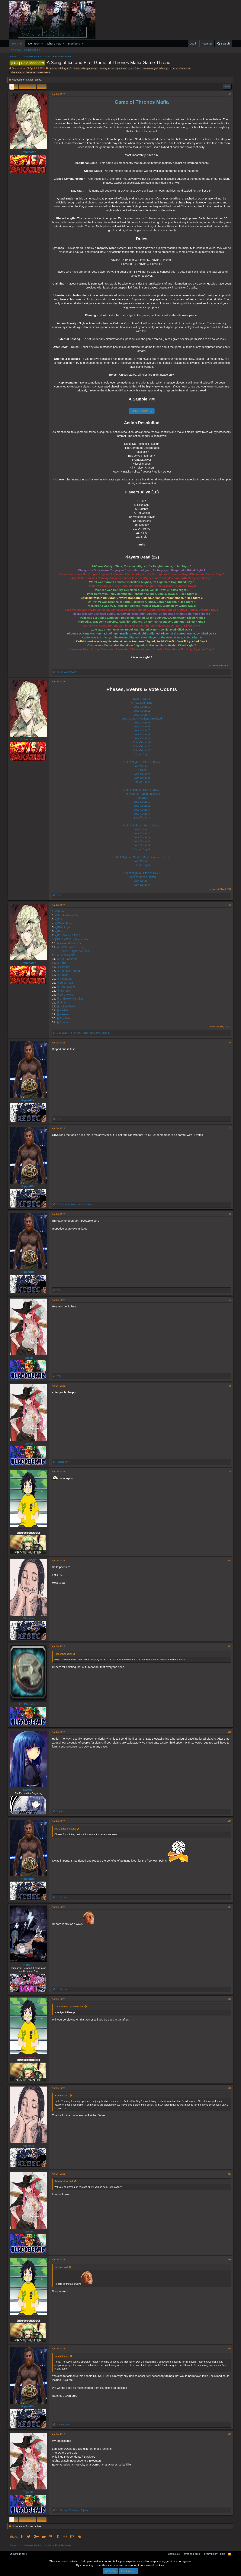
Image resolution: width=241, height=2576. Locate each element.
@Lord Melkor (67, 994)
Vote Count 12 (142, 750)
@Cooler (64, 974)
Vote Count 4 (141, 813)
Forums (17, 43)
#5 (228, 1128)
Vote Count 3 (141, 714)
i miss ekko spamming (85, 68)
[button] (42, 43)
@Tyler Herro (65, 923)
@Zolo (61, 919)
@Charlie (64, 1022)
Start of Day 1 (141, 698)
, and (74, 2510)
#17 (228, 2173)
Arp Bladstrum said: (67, 1828)
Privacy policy (210, 2553)
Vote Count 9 (141, 738)
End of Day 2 (141, 781)
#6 (228, 1214)
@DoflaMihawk (68, 1006)
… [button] (26, 86)
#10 (228, 1560)
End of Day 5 (141, 865)
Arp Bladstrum (30, 1704)
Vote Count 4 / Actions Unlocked (141, 718)
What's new (54, 43)
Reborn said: (63, 2267)
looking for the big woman (113, 68)
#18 (228, 2259)
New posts (15, 49)
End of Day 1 (141, 754)
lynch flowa (134, 68)
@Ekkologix (64, 927)
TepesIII (30, 1357)
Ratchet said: (63, 2095)
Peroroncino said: (65, 2181)
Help (222, 2553)
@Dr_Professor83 (68, 915)
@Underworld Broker (72, 998)
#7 (228, 1300)
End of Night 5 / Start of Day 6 (141, 873)
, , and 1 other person (84, 1033)
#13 (228, 1821)
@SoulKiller (66, 1018)
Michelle (30, 1618)
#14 (228, 1907)
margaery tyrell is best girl (156, 68)
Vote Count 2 (141, 710)
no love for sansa (181, 68)
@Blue (61, 911)
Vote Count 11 (142, 746)
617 (33, 86)
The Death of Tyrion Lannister (141, 793)
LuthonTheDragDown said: (70, 2006)
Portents (142, 797)
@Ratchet (63, 931)
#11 (228, 1646)
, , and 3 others (75, 1204)
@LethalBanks (68, 955)
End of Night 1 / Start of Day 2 (141, 762)
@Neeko (64, 1014)
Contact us (174, 2553)
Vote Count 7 (141, 730)
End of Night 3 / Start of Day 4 (141, 825)
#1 (228, 94)
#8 (228, 1386)
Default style (18, 2553)
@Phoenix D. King (70, 970)
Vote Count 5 (141, 722)
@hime (63, 1002)
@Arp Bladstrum (69, 958)
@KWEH (64, 1010)
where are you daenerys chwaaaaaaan (30, 72)
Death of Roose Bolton (141, 876)
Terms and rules (191, 2553)
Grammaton (18, 68)
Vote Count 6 (141, 726)
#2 (228, 681)
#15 (228, 1999)
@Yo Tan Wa (67, 982)
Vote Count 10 (142, 742)
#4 (228, 1042)
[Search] (223, 43)
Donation (34, 43)
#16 (228, 2088)
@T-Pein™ (65, 966)
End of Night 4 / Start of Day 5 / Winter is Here (142, 857)
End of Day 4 (141, 849)
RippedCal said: (65, 1653)
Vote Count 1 (141, 706)
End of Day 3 (141, 817)
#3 (228, 905)
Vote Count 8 (141, 734)
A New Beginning (141, 702)
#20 (228, 2434)
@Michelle (65, 990)
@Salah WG (66, 978)
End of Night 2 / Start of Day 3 (141, 789)
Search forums (32, 49)
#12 (228, 1732)
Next (41, 86)
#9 (228, 1471)
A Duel (141, 770)
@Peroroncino (68, 986)
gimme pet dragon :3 (60, 68)
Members (74, 43)
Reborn (30, 1964)
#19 (228, 2348)
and (68, 671)
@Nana (63, 962)
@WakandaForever (71, 943)
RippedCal (30, 1100)
